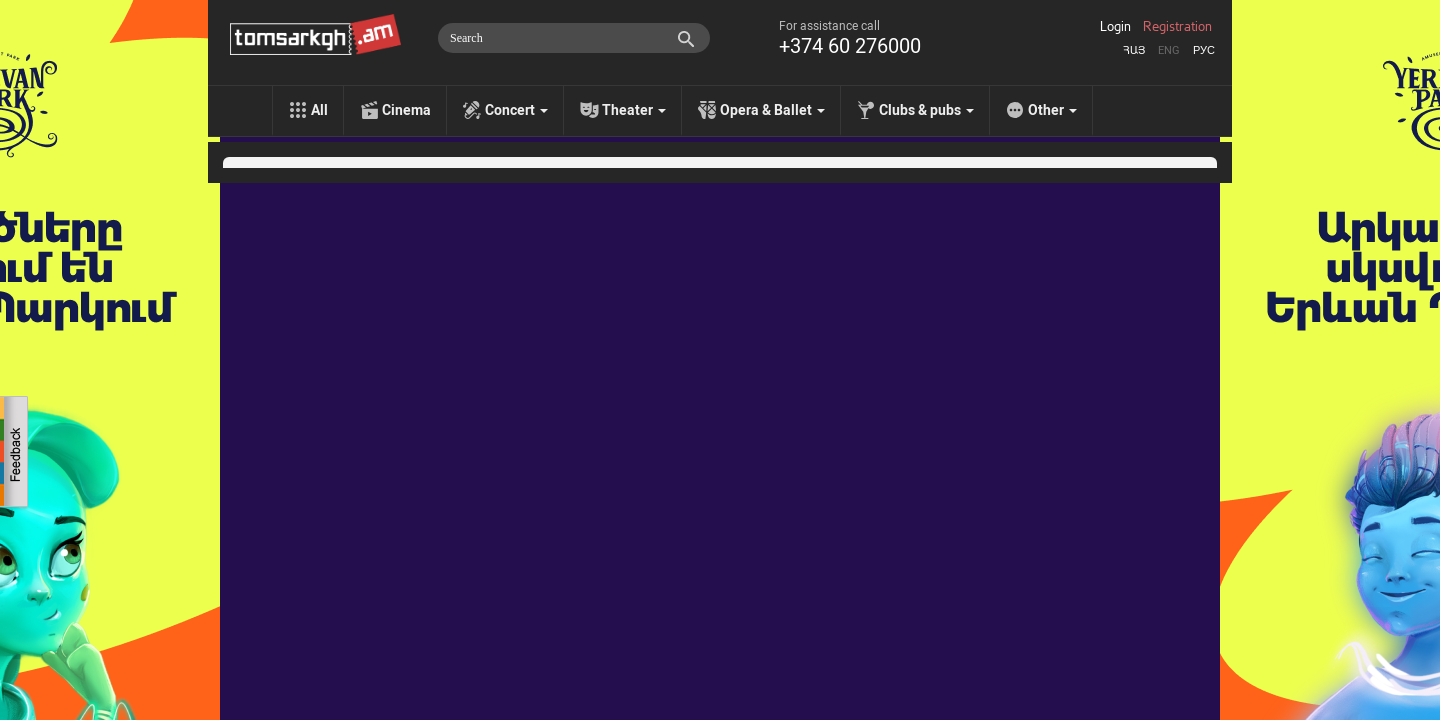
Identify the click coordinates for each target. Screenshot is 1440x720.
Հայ (1134, 50)
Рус (1204, 50)
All (319, 110)
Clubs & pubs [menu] (926, 110)
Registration (1177, 27)
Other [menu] (1052, 110)
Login (1115, 27)
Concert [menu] (516, 110)
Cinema (406, 110)
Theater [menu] (634, 110)
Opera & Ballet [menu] (772, 110)
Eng (1169, 50)
